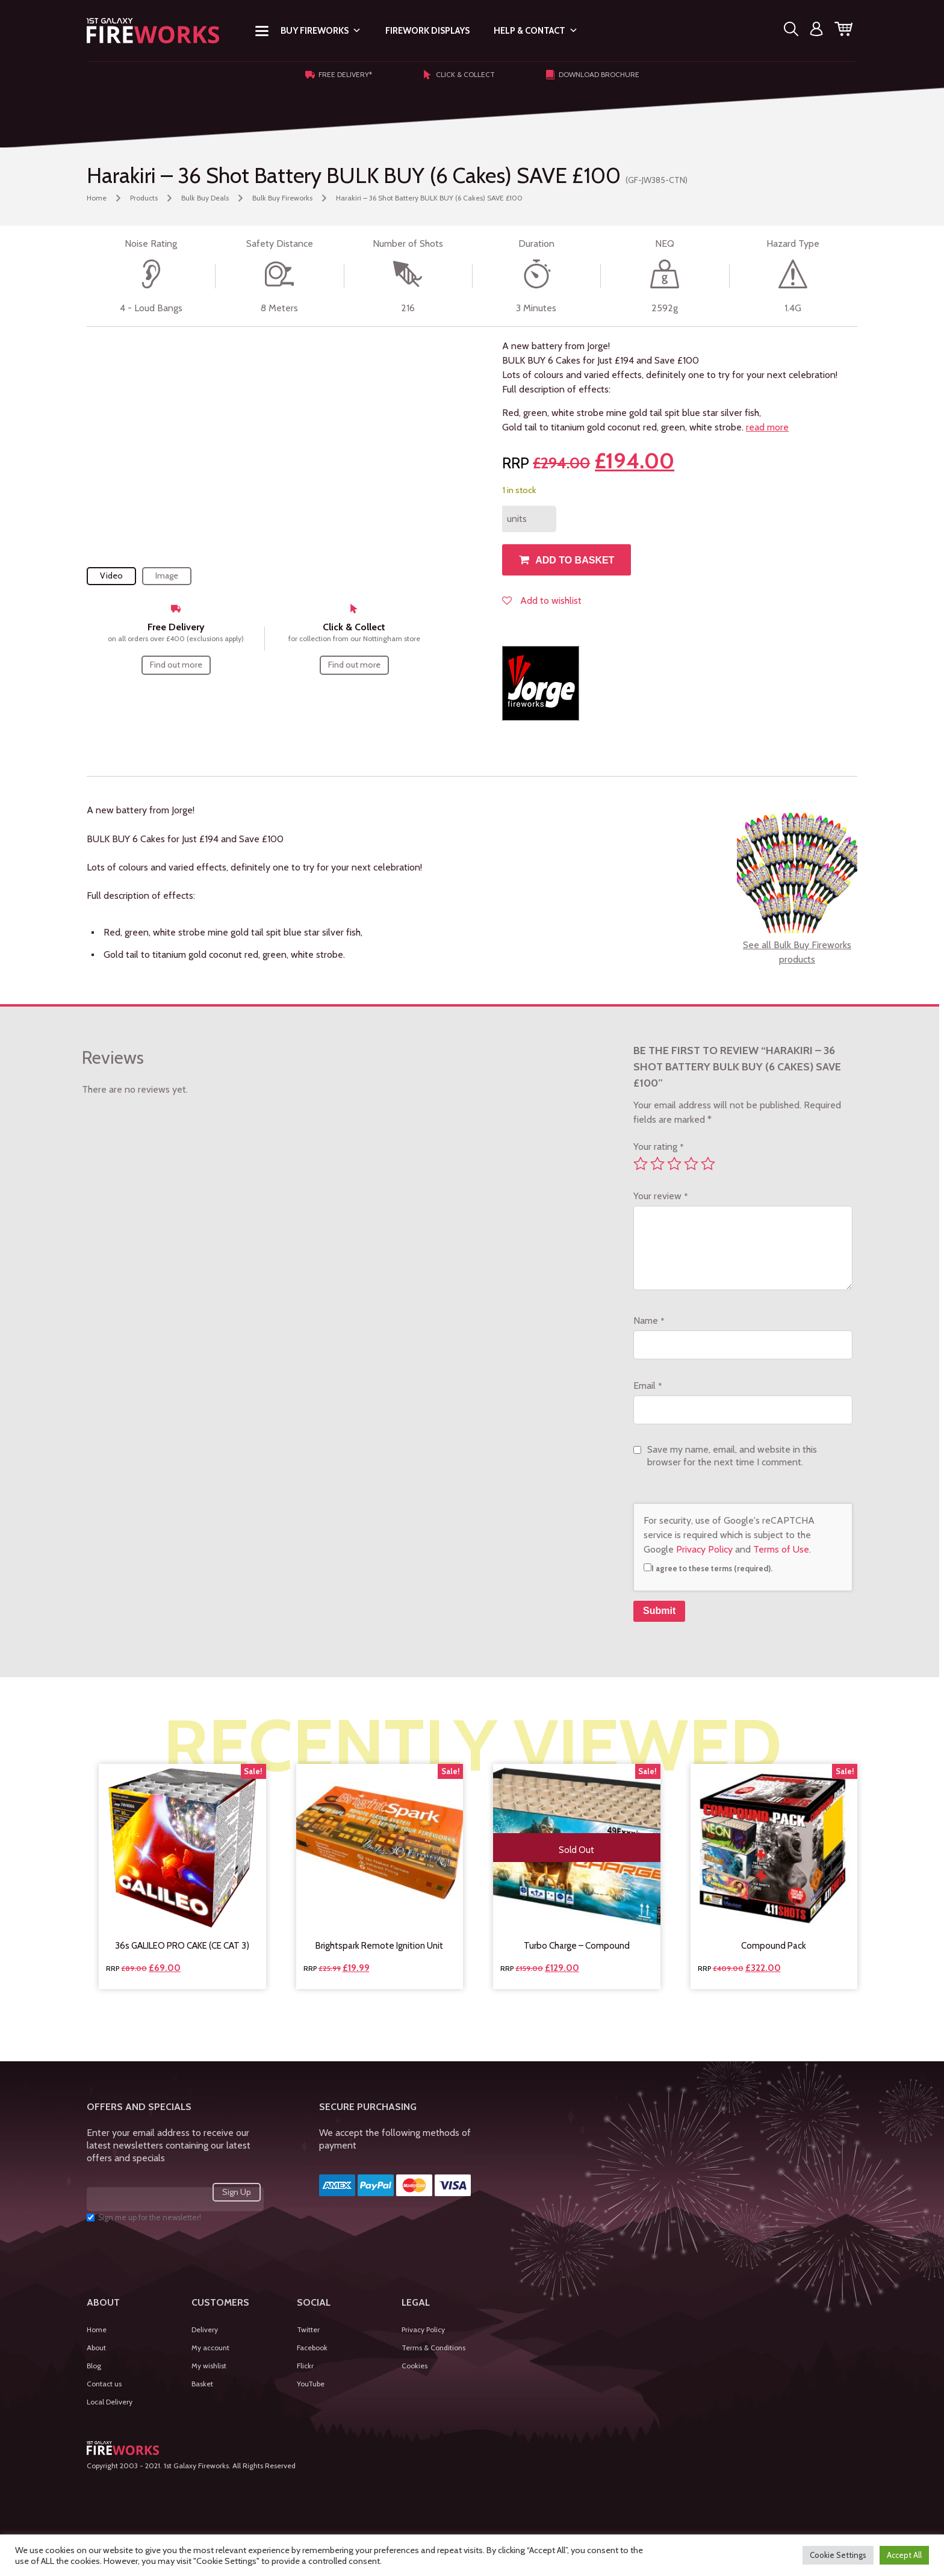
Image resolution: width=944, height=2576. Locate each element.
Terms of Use (781, 1549)
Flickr (305, 2365)
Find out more (176, 664)
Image (166, 575)
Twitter (308, 2329)
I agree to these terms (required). (708, 1568)
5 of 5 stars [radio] (708, 1163)
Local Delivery (109, 2401)
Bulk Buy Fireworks (282, 197)
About (96, 2347)
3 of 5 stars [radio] (674, 1163)
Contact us (104, 2383)
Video (111, 575)
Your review (660, 1196)
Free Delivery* (338, 74)
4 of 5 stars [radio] (691, 1163)
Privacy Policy (704, 1549)
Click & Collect (459, 74)
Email (647, 1385)
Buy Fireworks (321, 30)
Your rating (658, 1146)
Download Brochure (592, 74)
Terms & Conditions (433, 2347)
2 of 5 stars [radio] (657, 1163)
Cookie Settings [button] (838, 2555)
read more (767, 427)
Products (144, 197)
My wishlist (208, 2365)
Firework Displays (427, 30)
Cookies (414, 2365)
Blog (94, 2365)
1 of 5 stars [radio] (640, 1163)
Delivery (204, 2329)
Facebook (312, 2347)
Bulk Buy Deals (205, 197)
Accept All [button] (904, 2555)
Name (648, 1320)
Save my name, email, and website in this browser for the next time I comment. (732, 1456)
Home (97, 197)
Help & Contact (536, 30)
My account (210, 2347)
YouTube (310, 2383)
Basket (202, 2383)
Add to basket (574, 560)
